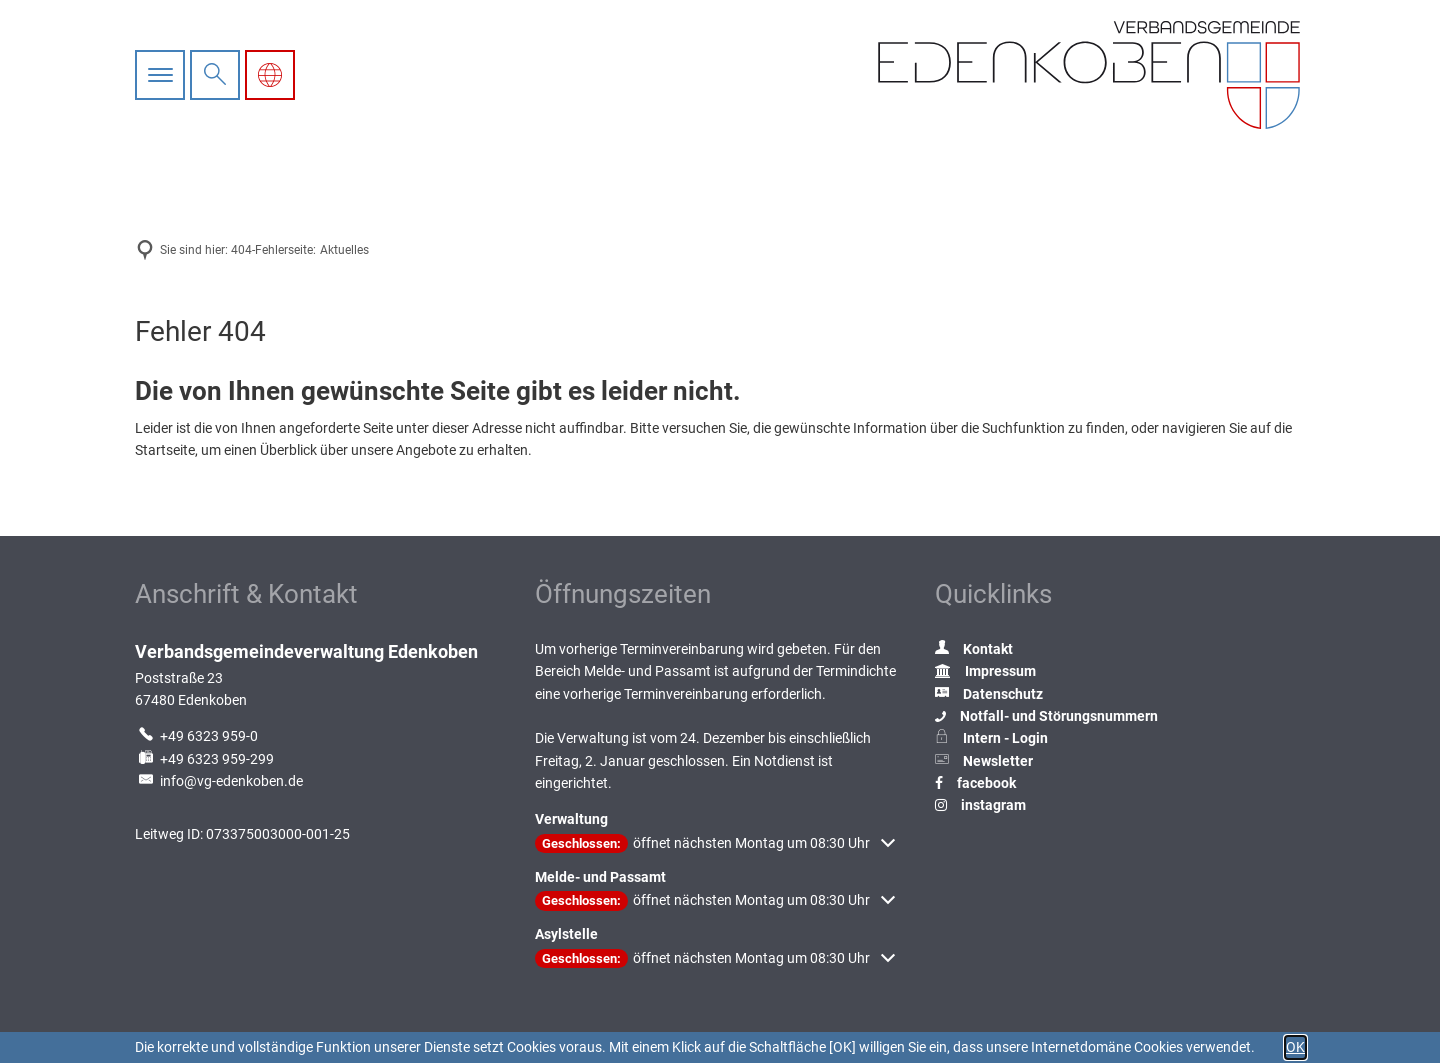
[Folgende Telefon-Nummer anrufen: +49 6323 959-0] (196, 736)
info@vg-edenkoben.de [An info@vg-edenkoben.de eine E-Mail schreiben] (219, 781)
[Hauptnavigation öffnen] (162, 75)
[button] (715, 843)
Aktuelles (344, 250)
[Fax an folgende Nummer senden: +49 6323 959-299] (204, 759)
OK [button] (1295, 1047)
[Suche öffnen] (215, 75)
